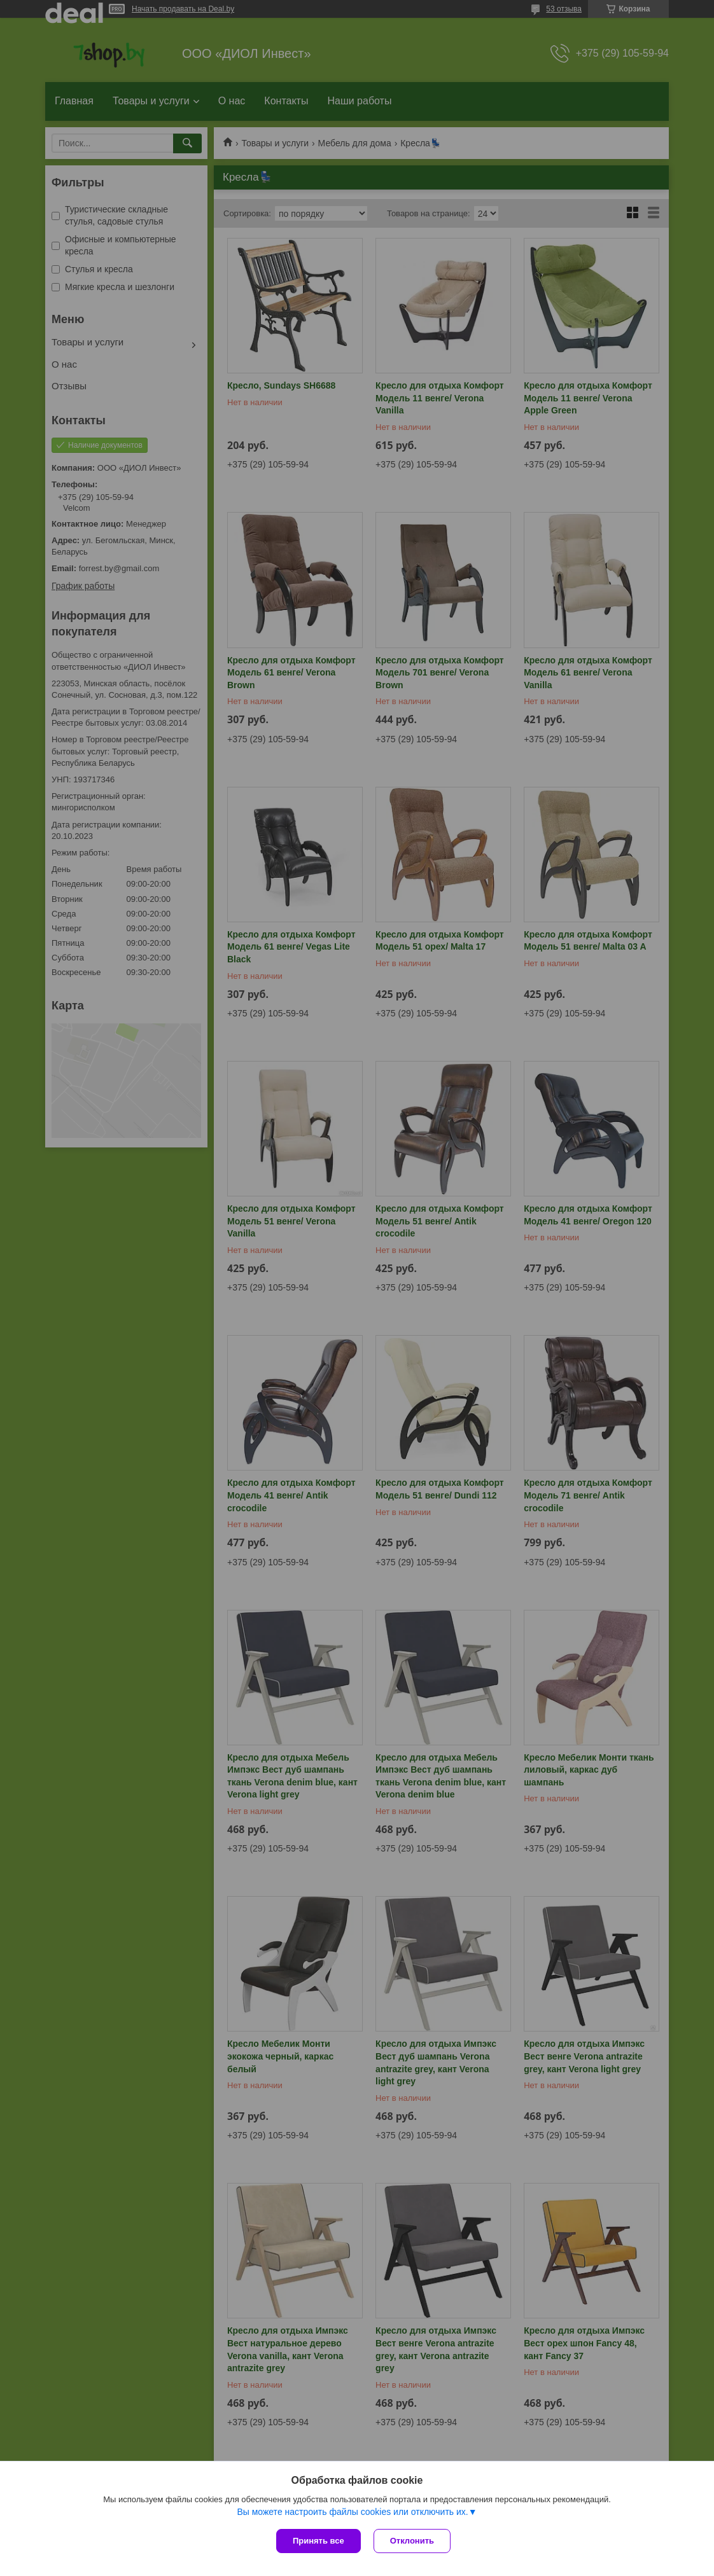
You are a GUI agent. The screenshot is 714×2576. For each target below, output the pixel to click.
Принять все (318, 2540)
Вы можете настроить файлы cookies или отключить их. (352, 2512)
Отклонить (412, 2540)
